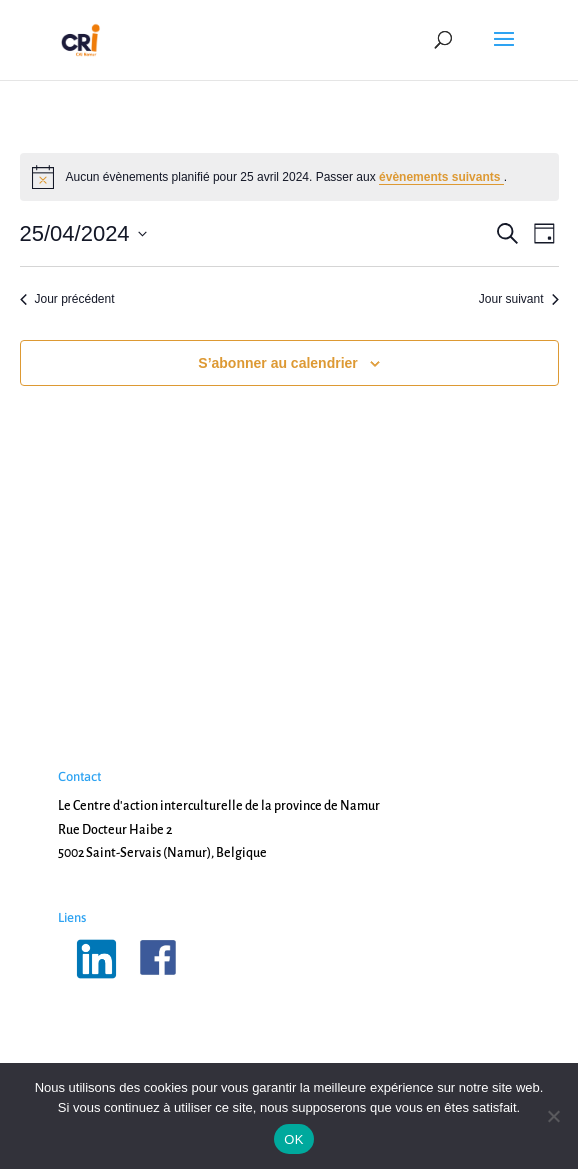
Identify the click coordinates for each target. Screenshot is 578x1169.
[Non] (553, 1116)
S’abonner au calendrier (278, 363)
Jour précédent (67, 299)
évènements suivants (441, 177)
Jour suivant (519, 299)
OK (293, 1139)
